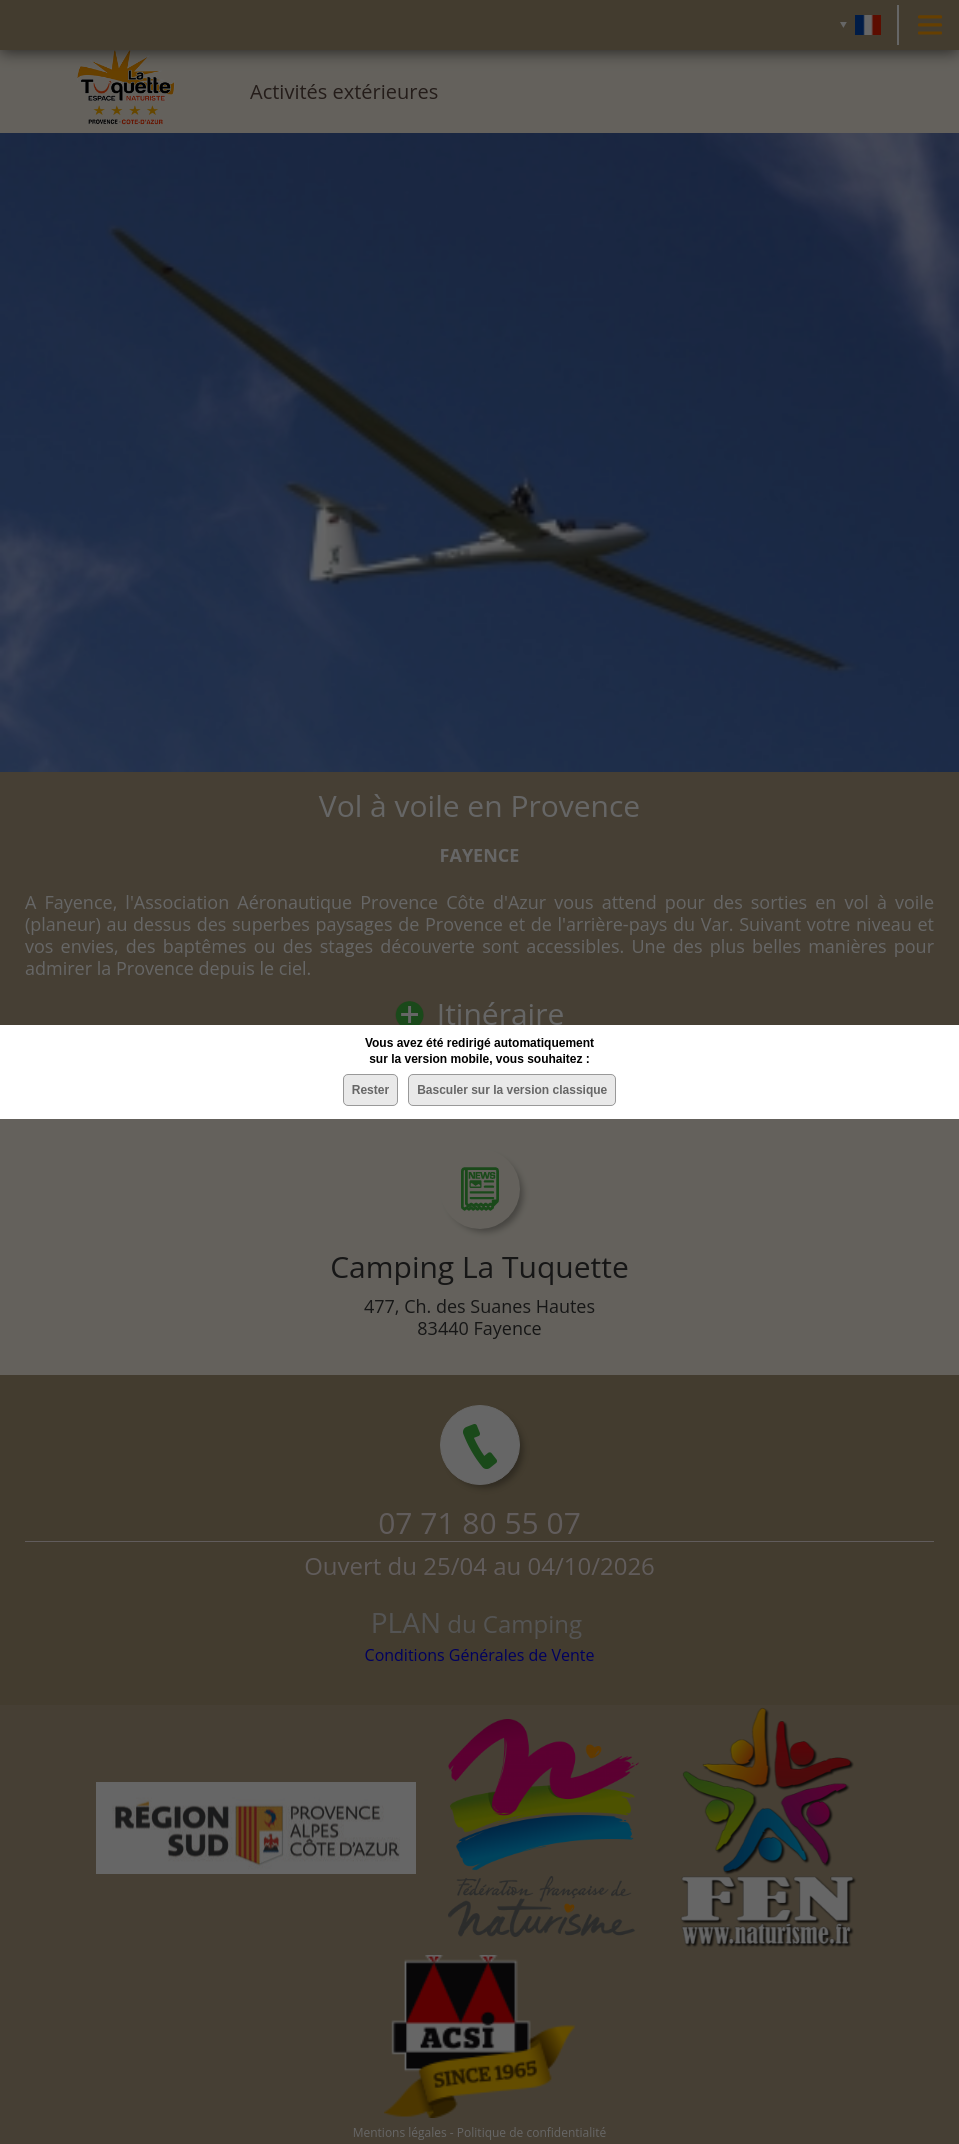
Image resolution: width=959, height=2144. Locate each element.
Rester (370, 1090)
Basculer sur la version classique (512, 1090)
